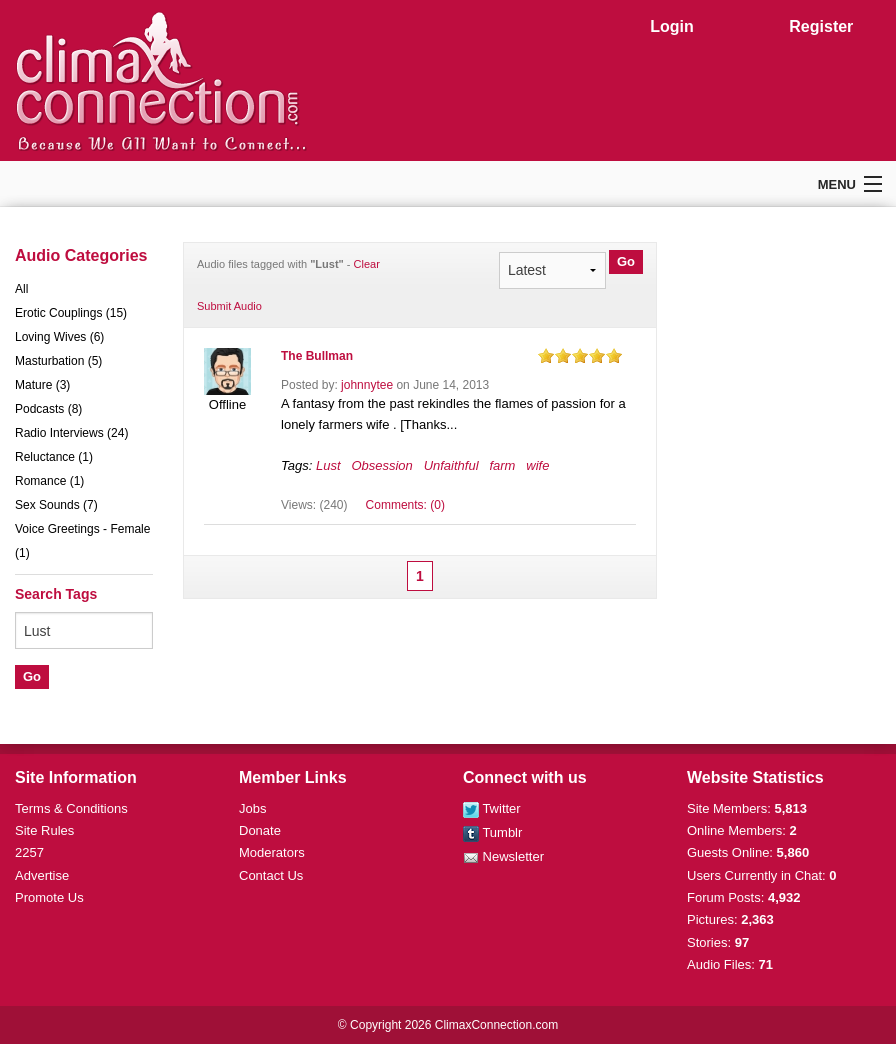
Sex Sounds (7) (56, 505)
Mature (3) (42, 385)
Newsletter (503, 856)
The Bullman (317, 356)
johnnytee (367, 385)
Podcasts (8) (48, 409)
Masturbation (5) (58, 361)
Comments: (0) (405, 505)
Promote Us (49, 897)
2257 (29, 852)
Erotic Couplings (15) (71, 313)
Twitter (492, 808)
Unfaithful (451, 465)
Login (672, 26)
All (21, 289)
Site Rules (44, 830)
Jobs (252, 808)
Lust (328, 465)
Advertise (42, 875)
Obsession (381, 465)
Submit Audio (229, 306)
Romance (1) (49, 481)
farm (502, 465)
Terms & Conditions (71, 808)
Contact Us (271, 875)
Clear (367, 264)
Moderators (272, 852)
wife (537, 465)
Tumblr (492, 832)
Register (821, 26)
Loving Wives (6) (59, 337)
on (546, 355)
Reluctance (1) (54, 457)
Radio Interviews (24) (71, 433)
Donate (260, 830)
